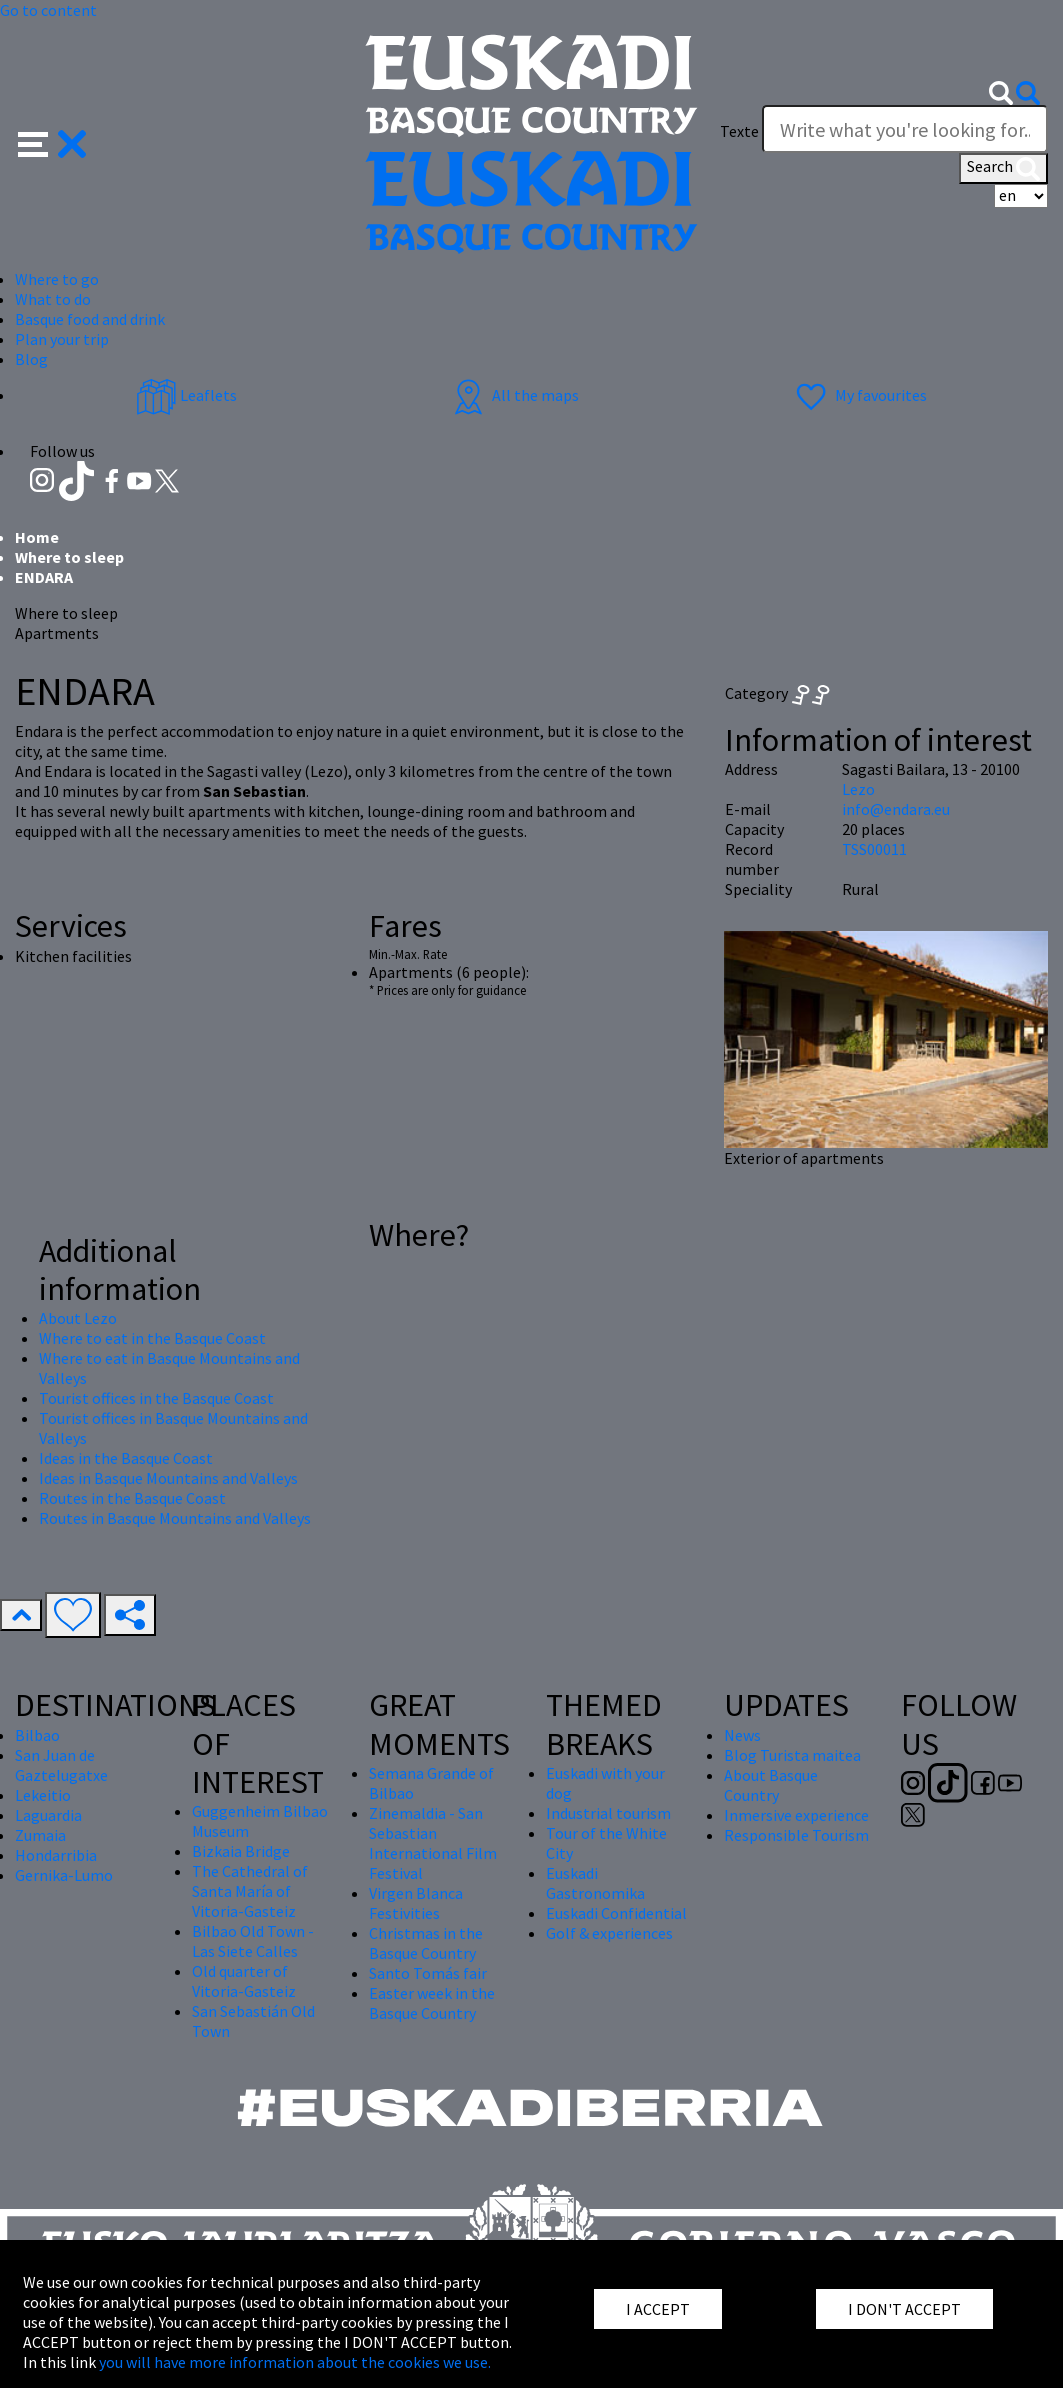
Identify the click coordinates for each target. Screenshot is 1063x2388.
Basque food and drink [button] (90, 319)
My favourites (859, 395)
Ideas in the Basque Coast (126, 1458)
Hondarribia (56, 1855)
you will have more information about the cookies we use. (295, 2362)
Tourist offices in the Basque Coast (156, 1398)
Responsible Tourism (796, 1835)
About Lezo (78, 1318)
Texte (739, 131)
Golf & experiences (609, 1933)
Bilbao (37, 1735)
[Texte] (905, 129)
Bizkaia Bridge (241, 1851)
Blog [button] (31, 359)
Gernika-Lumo (64, 1875)
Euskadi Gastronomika (595, 1883)
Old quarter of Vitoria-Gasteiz (244, 1981)
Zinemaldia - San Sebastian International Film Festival (433, 1843)
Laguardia (48, 1815)
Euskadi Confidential (616, 1913)
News (742, 1735)
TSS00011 (874, 849)
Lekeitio (43, 1795)
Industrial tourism (608, 1813)
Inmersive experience (796, 1815)
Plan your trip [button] (62, 339)
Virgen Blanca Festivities (416, 1903)
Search (1003, 168)
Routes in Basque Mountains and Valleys (175, 1518)
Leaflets (186, 395)
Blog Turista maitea (792, 1755)
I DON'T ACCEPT (904, 2309)
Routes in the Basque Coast (132, 1498)
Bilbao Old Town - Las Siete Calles (253, 1941)
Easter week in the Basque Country (432, 2003)
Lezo (858, 789)
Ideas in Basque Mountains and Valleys (168, 1478)
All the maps (513, 395)
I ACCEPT (658, 2309)
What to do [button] (53, 299)
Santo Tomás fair (428, 1973)
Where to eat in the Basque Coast (152, 1338)
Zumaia (40, 1835)
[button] (52, 142)
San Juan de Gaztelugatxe (61, 1765)
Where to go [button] (57, 279)
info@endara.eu (896, 809)
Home (37, 537)
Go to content (48, 10)
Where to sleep (69, 557)
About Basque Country (771, 1785)
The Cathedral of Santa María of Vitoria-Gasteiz (250, 1891)
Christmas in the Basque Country (426, 1943)
